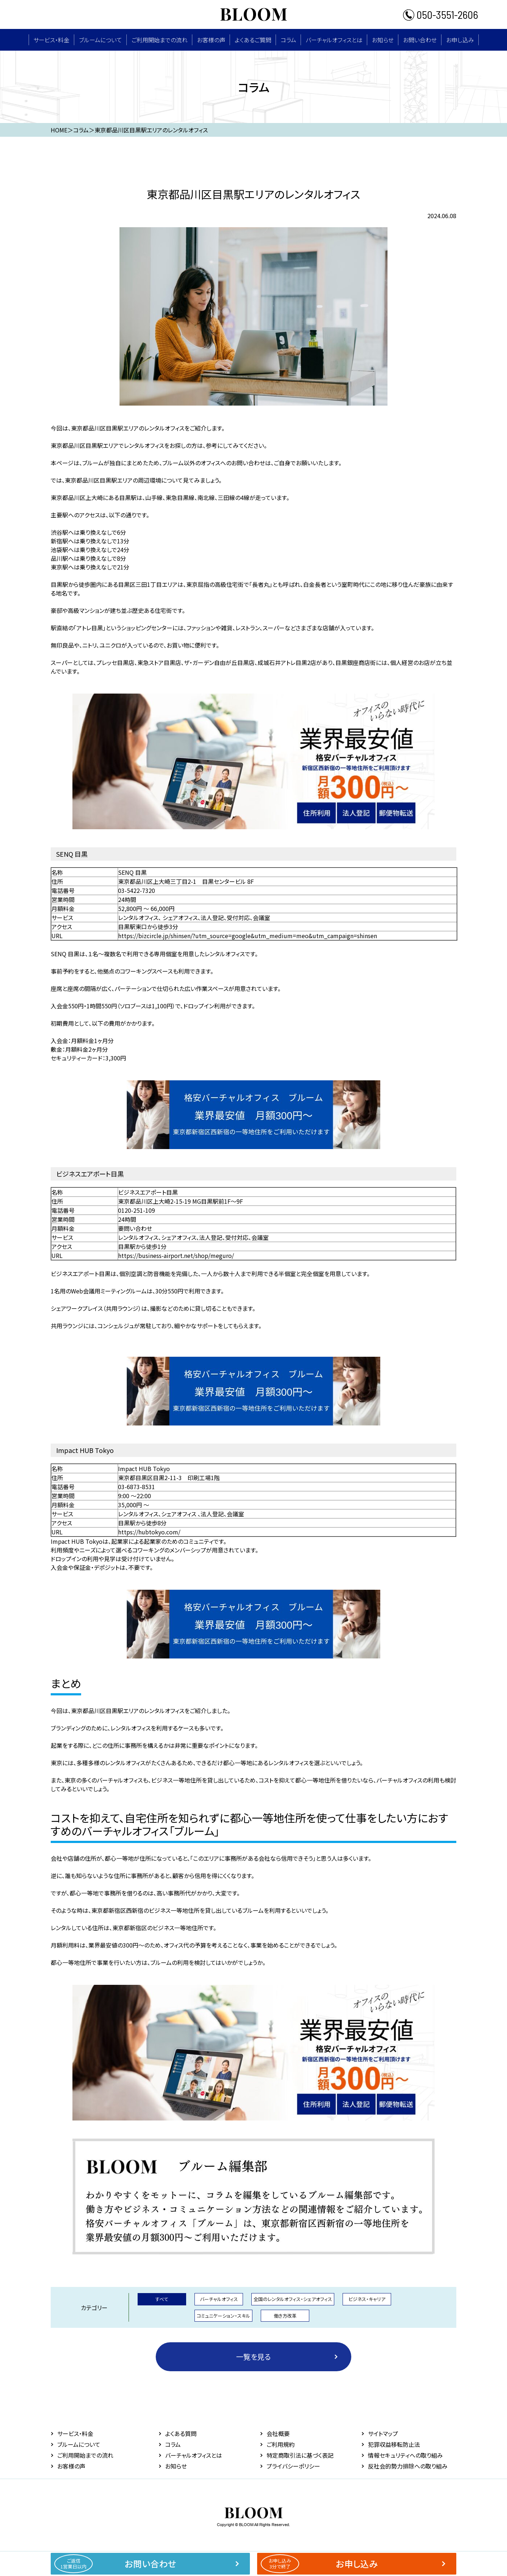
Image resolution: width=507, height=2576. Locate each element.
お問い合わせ (420, 39)
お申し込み (460, 39)
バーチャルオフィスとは (334, 39)
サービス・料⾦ (51, 39)
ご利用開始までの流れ (159, 39)
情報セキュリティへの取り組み (405, 2455)
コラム (288, 39)
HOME (59, 130)
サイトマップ (383, 2433)
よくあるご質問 (253, 39)
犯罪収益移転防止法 (394, 2444)
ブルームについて (100, 39)
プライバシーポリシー (293, 2466)
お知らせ (383, 39)
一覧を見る (253, 2356)
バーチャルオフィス (219, 2299)
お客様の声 (211, 39)
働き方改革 (285, 2315)
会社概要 (278, 2433)
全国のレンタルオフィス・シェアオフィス (293, 2299)
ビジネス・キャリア (366, 2299)
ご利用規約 (281, 2444)
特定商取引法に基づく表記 (300, 2455)
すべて (161, 2299)
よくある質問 (181, 2433)
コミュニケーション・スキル (223, 2315)
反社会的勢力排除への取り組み (408, 2466)
